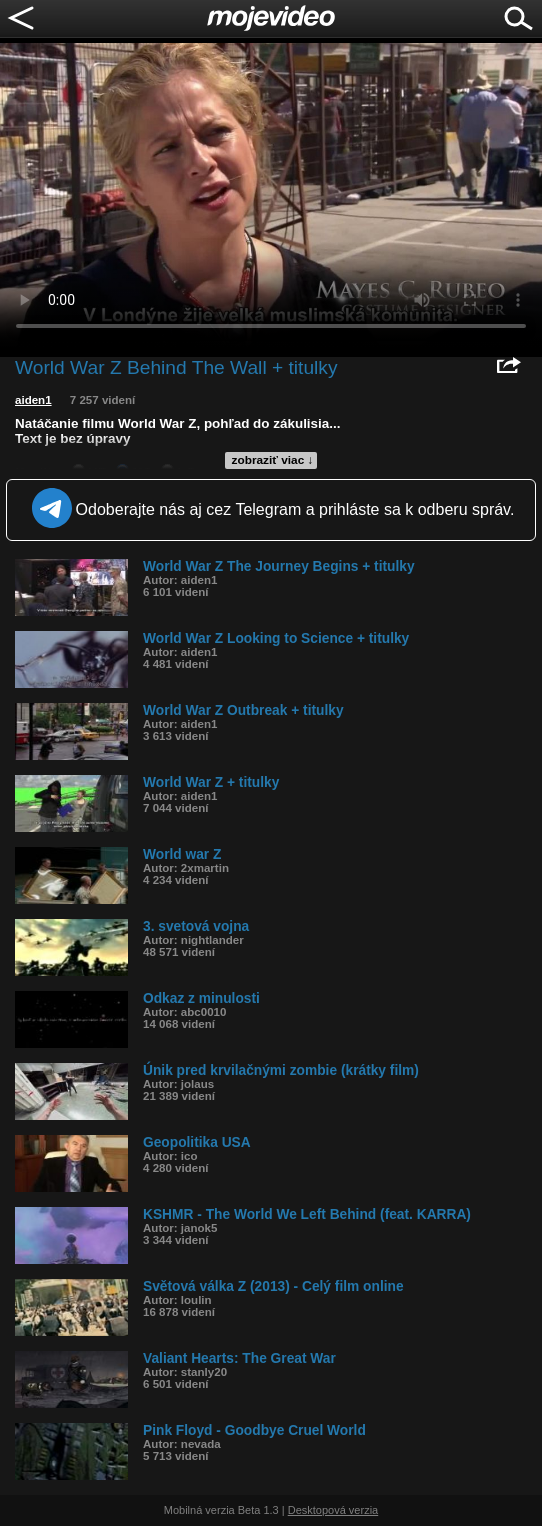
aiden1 (33, 400)
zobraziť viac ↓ (273, 460)
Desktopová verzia (333, 1510)
